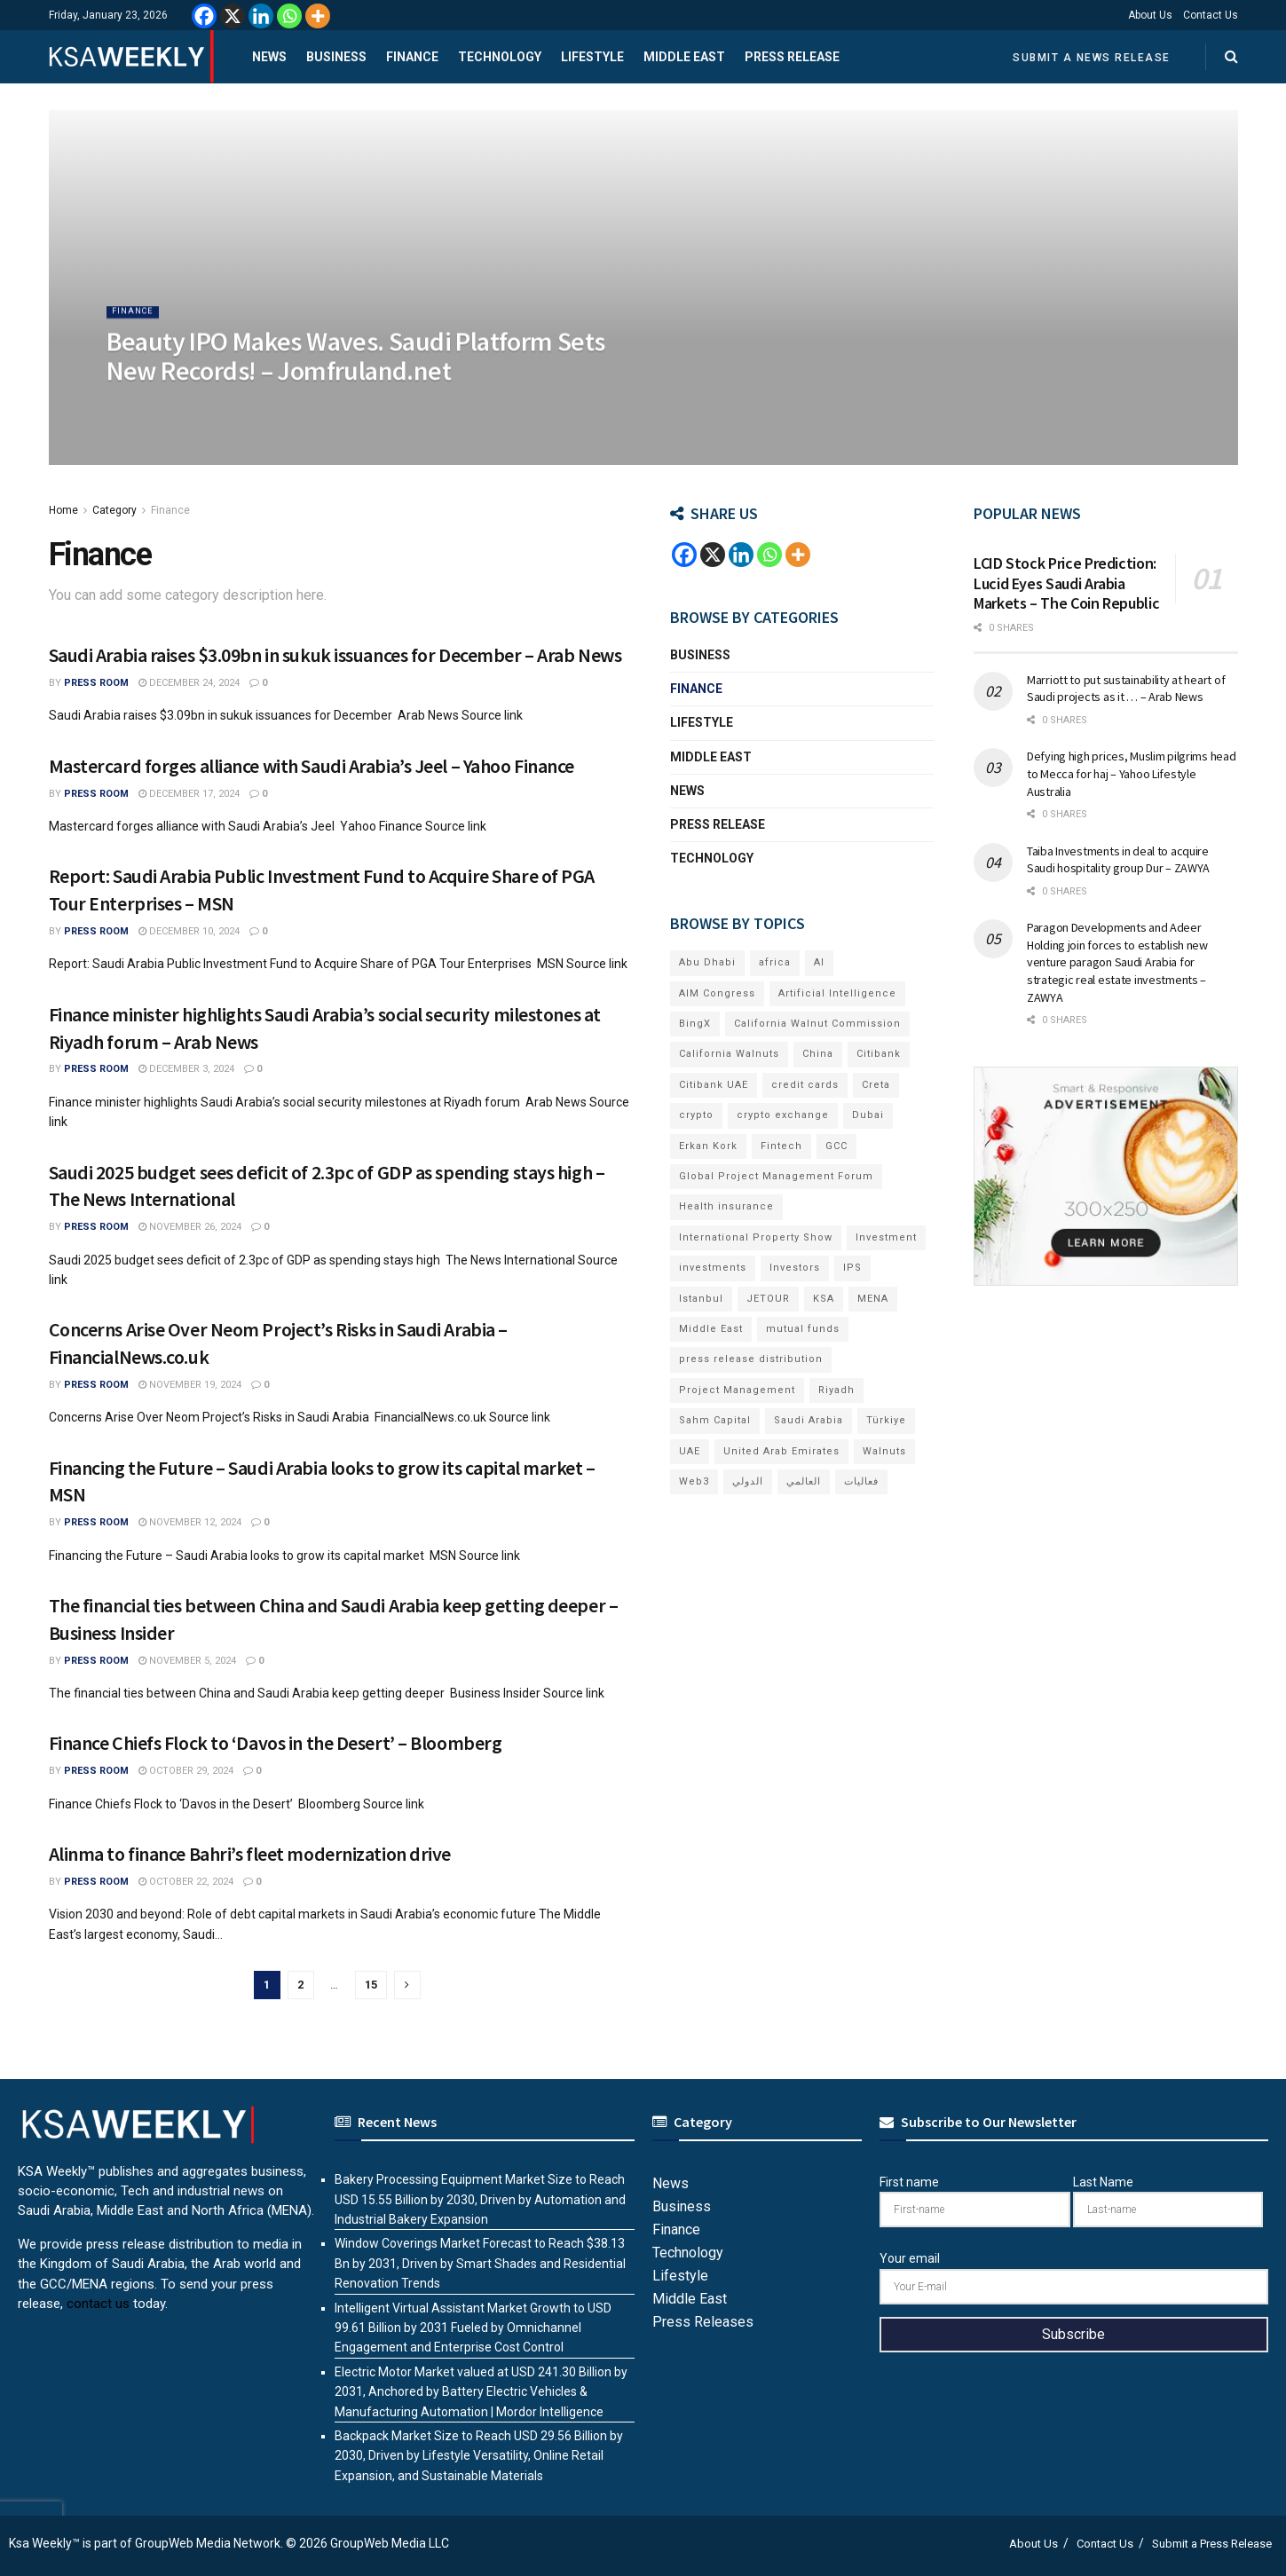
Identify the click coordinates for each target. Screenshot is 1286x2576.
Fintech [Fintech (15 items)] (781, 1146)
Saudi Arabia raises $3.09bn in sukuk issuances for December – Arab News (335, 654)
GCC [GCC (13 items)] (836, 1146)
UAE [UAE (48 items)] (689, 1451)
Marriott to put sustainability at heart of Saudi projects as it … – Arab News (1126, 688)
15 (371, 1984)
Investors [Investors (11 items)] (794, 1267)
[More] (317, 16)
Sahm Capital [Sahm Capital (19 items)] (715, 1420)
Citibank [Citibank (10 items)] (878, 1054)
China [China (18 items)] (817, 1054)
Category (114, 510)
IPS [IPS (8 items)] (852, 1267)
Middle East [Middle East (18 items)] (711, 1329)
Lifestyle (592, 57)
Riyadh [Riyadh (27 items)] (836, 1390)
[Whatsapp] (289, 16)
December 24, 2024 (189, 683)
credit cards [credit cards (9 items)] (805, 1085)
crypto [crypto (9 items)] (696, 1115)
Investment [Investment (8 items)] (886, 1237)
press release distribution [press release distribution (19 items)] (751, 1359)
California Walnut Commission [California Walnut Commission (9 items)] (817, 1023)
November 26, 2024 (189, 1227)
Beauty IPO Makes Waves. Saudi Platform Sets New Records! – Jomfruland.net (356, 373)
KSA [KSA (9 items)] (823, 1298)
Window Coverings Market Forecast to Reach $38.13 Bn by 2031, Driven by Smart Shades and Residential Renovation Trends (480, 2263)
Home (63, 510)
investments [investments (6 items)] (712, 1267)
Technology (499, 57)
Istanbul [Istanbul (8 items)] (701, 1298)
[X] (232, 16)
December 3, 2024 (186, 1069)
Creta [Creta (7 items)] (876, 1085)
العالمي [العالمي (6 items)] (803, 1481)
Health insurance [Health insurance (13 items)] (726, 1206)
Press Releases (702, 2321)
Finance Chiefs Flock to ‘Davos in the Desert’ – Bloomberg (275, 1742)
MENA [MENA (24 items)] (872, 1298)
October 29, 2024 (185, 1770)
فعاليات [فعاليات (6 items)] (861, 1481)
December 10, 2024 (189, 931)
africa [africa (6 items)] (775, 962)
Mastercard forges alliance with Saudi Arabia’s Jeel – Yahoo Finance (312, 765)
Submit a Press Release (1212, 2543)
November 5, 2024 (187, 1660)
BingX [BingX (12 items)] (695, 1023)
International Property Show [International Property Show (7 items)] (755, 1237)
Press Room (96, 683)
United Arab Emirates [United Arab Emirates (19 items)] (781, 1451)
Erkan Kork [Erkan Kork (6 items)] (708, 1146)
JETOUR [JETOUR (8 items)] (768, 1298)
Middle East (684, 57)
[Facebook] (204, 16)
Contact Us (1210, 15)
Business (336, 57)
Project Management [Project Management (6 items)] (737, 1390)
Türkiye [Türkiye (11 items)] (886, 1420)
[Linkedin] (261, 16)
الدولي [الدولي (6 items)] (747, 1481)
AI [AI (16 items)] (819, 962)
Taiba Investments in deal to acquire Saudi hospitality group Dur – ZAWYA (1118, 860)
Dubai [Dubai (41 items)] (868, 1115)
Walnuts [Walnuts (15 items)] (884, 1451)
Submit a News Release (1092, 57)
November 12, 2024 (189, 1522)
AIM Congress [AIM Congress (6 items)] (717, 993)
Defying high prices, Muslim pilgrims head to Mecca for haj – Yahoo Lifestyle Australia (1131, 773)
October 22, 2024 (185, 1881)
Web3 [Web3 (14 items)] (694, 1481)
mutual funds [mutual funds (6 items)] (803, 1329)
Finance (412, 57)
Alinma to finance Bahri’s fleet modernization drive (250, 1853)
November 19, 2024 (189, 1384)
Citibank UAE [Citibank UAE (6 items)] (713, 1085)
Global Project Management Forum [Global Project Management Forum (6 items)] (776, 1176)
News (269, 57)
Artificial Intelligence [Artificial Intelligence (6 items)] (837, 993)
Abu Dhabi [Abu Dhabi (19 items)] (707, 962)
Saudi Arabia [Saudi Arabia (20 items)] (808, 1420)
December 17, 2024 (189, 794)
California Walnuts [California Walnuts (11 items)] (729, 1054)
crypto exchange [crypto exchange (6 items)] (783, 1115)
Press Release (792, 57)
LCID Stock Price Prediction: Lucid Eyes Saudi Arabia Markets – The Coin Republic (1066, 583)
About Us (1150, 15)
